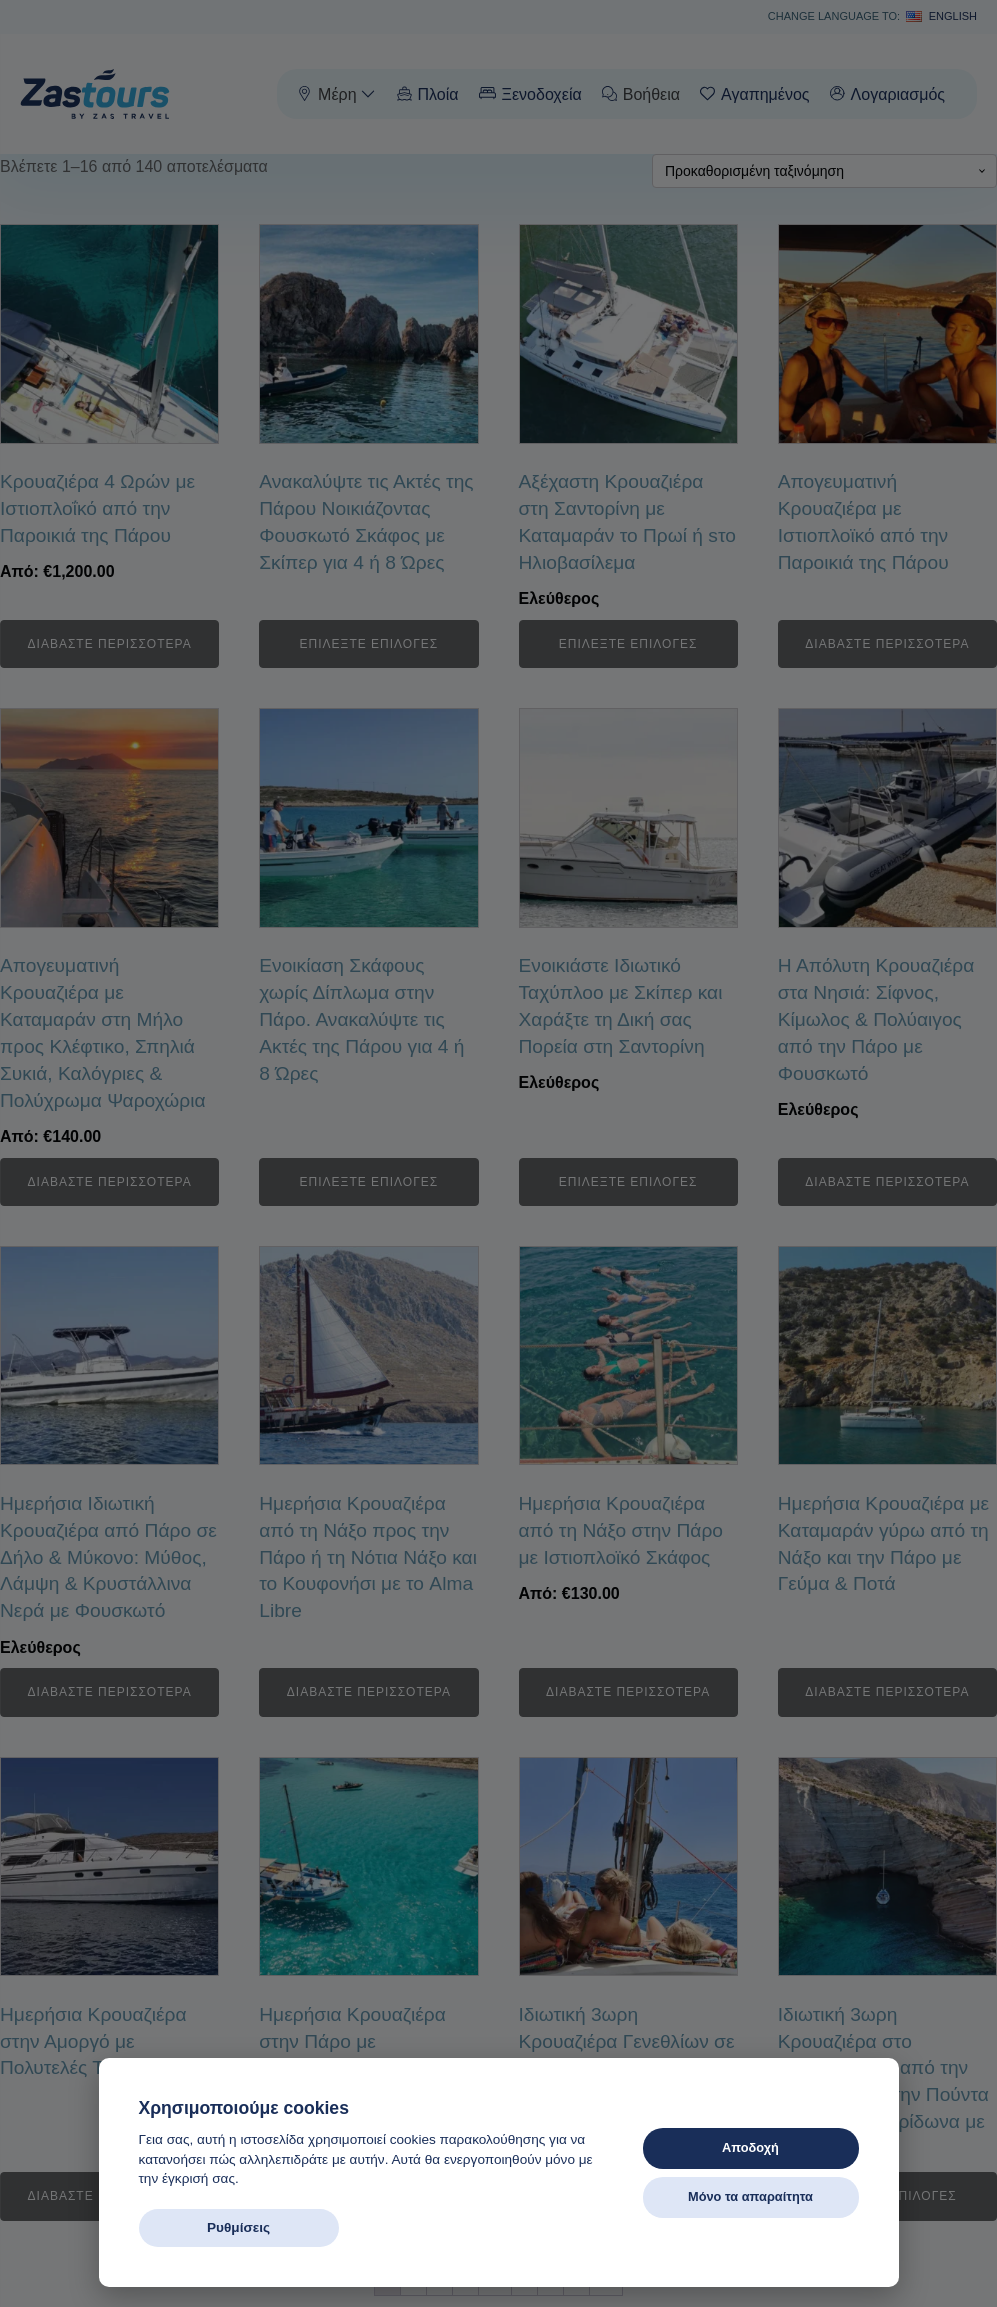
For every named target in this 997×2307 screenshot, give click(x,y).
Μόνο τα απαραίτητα (750, 2196)
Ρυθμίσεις (238, 2227)
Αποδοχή (750, 2147)
